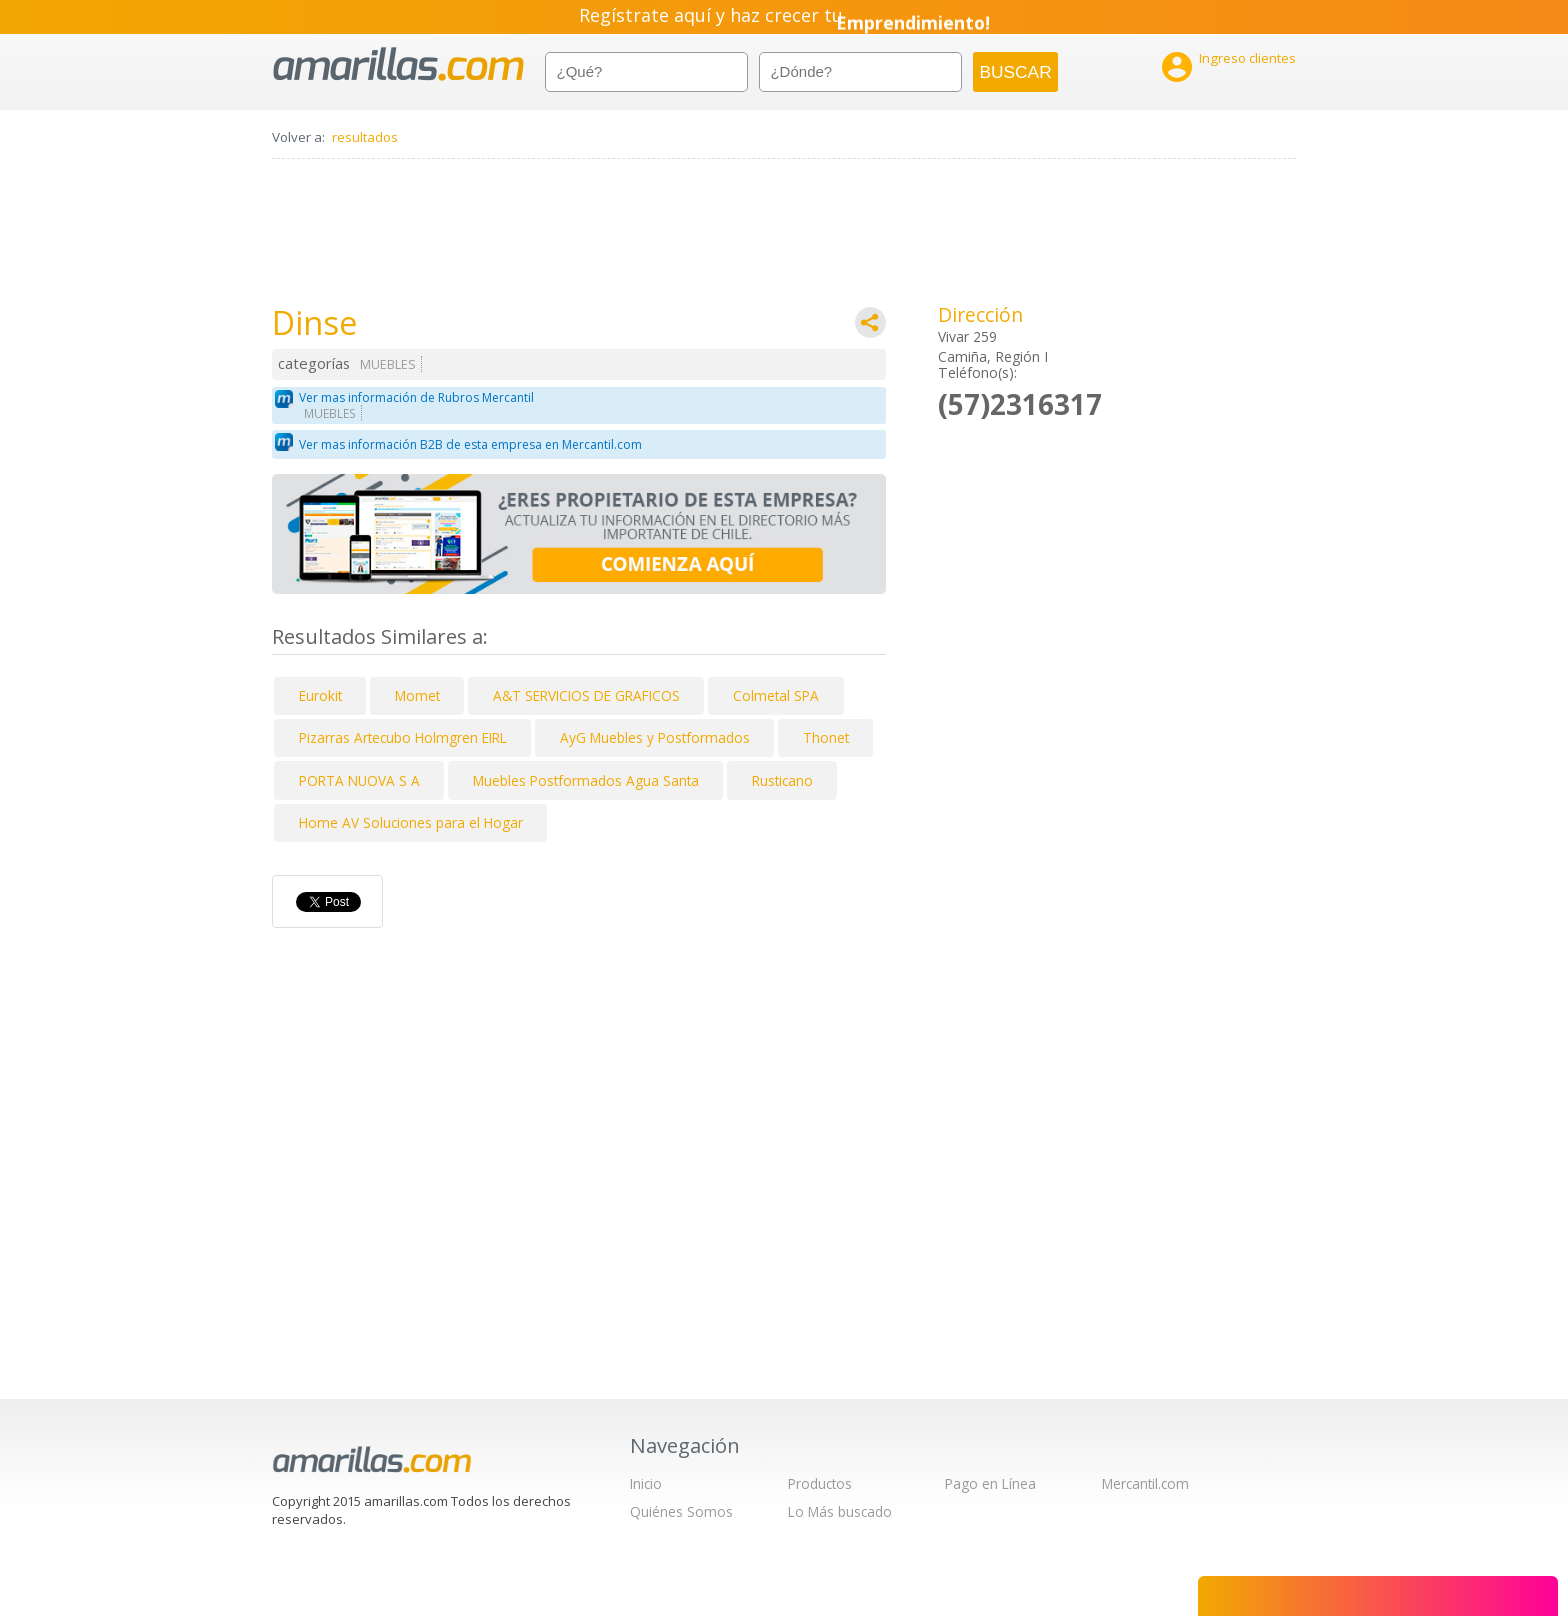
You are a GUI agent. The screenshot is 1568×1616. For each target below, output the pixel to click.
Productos (820, 1483)
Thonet (826, 737)
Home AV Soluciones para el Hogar (411, 822)
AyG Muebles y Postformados (655, 737)
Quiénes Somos (681, 1511)
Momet (417, 695)
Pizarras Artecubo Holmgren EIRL (403, 737)
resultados (365, 137)
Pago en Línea (990, 1483)
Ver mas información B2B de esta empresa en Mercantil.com (470, 444)
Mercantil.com (1145, 1483)
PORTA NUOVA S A (359, 780)
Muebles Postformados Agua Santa (586, 780)
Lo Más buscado (840, 1511)
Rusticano (782, 780)
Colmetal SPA (776, 695)
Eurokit (320, 695)
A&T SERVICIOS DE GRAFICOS (586, 695)
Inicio (646, 1483)
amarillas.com (398, 64)
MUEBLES (388, 364)
